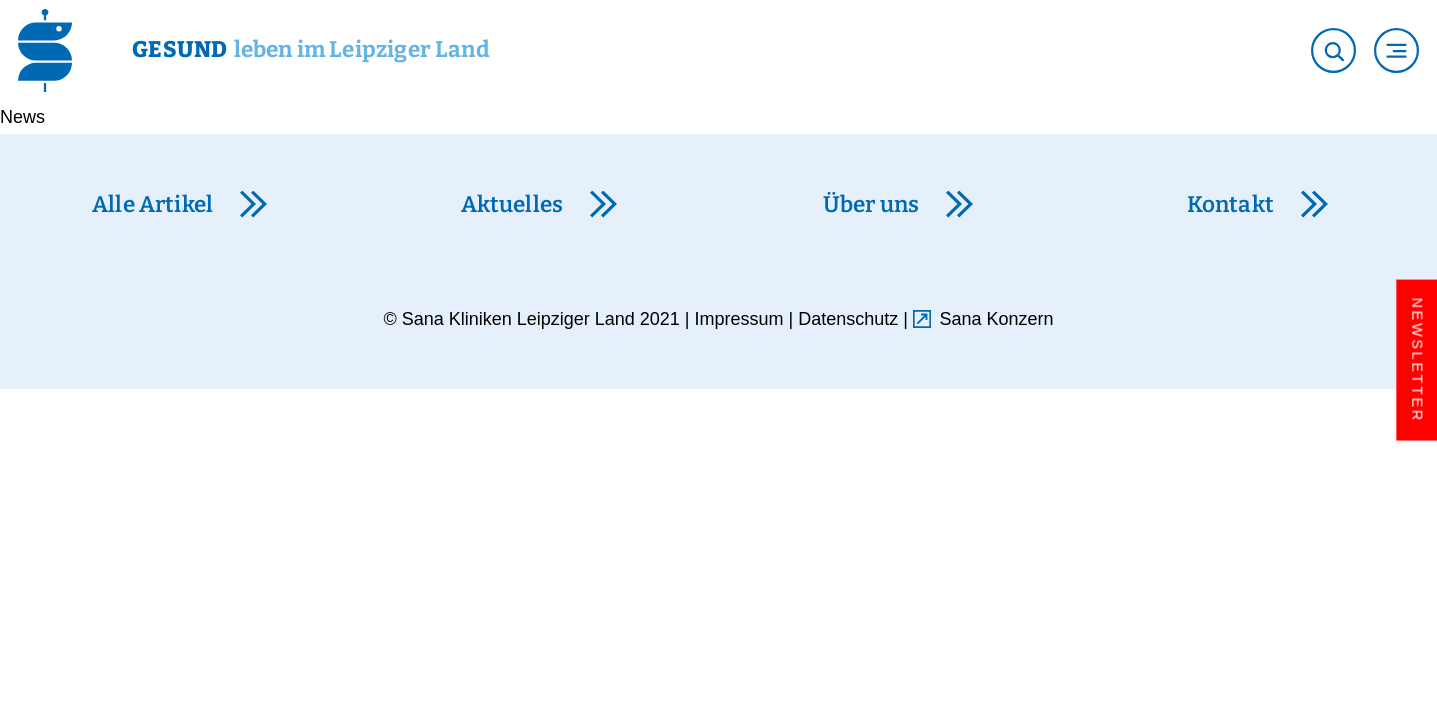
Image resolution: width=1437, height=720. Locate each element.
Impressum (739, 319)
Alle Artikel (152, 204)
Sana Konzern (997, 319)
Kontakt (1230, 204)
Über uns (871, 204)
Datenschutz (848, 319)
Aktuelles (512, 204)
